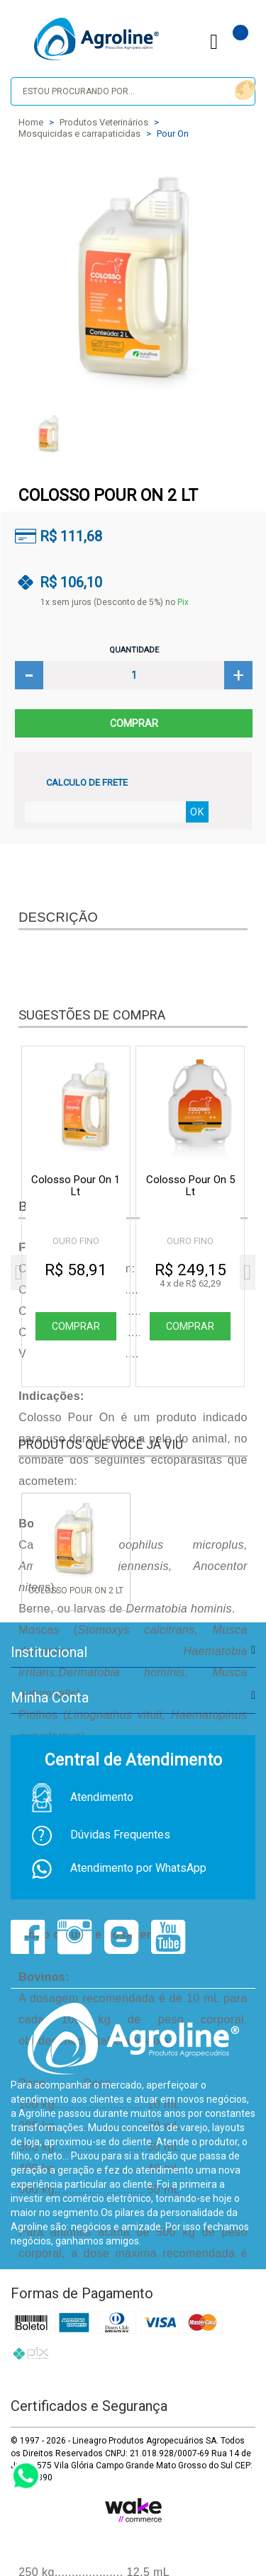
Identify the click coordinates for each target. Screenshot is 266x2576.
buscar (243, 90)
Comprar (134, 723)
